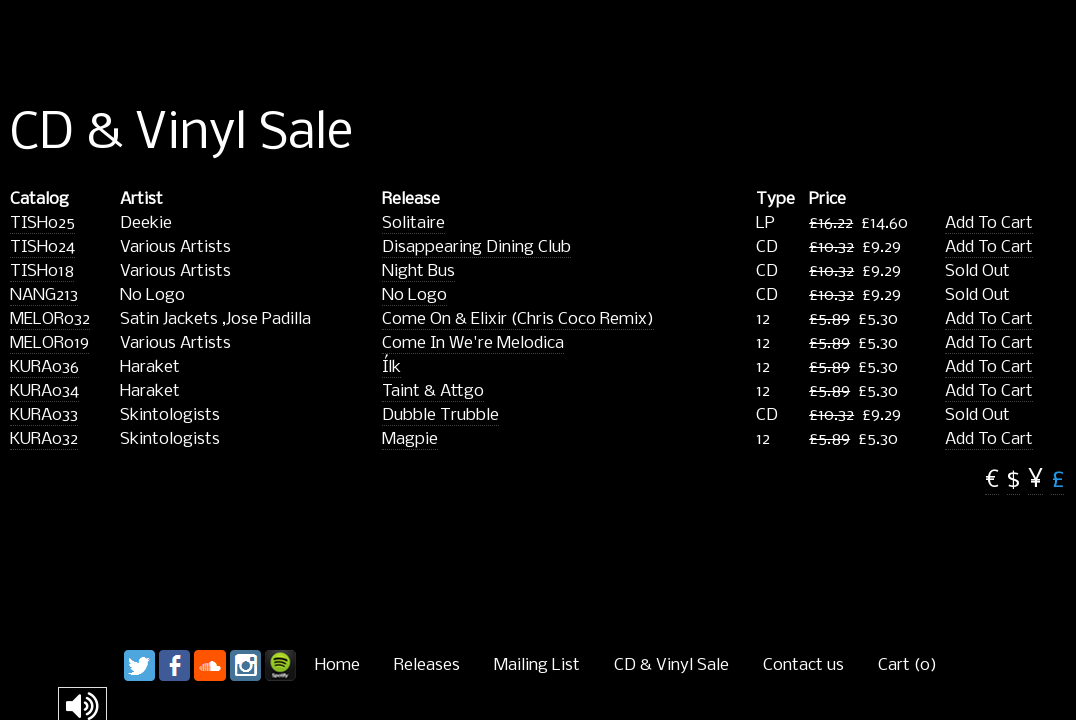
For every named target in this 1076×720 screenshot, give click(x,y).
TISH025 (42, 223)
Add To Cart (989, 223)
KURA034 (44, 391)
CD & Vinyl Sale (671, 665)
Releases (427, 665)
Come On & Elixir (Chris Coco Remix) (518, 319)
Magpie (410, 439)
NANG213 (44, 295)
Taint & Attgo (433, 391)
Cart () (907, 665)
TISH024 (42, 247)
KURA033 (44, 415)
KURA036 (44, 367)
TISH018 (42, 271)
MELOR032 (50, 319)
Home (337, 665)
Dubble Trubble (440, 415)
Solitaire (413, 223)
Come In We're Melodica (473, 343)
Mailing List (537, 665)
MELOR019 (49, 343)
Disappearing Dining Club (476, 247)
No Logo (414, 295)
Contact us (803, 665)
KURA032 (44, 439)
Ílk (391, 367)
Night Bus (418, 271)
